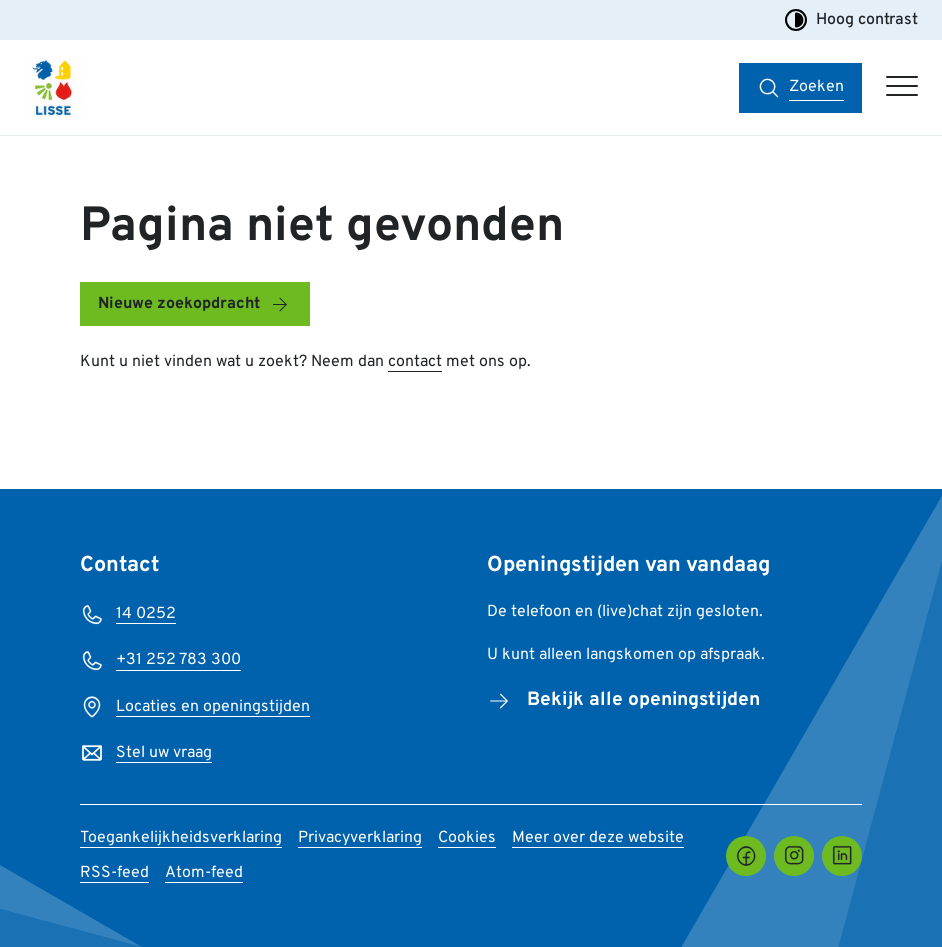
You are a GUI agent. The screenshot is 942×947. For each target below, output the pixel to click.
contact (415, 362)
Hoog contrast (851, 20)
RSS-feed (114, 873)
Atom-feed (204, 873)
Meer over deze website (598, 838)
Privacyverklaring (360, 838)
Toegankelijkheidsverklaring (181, 838)
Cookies (467, 838)
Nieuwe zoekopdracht (179, 304)
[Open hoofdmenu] (902, 88)
